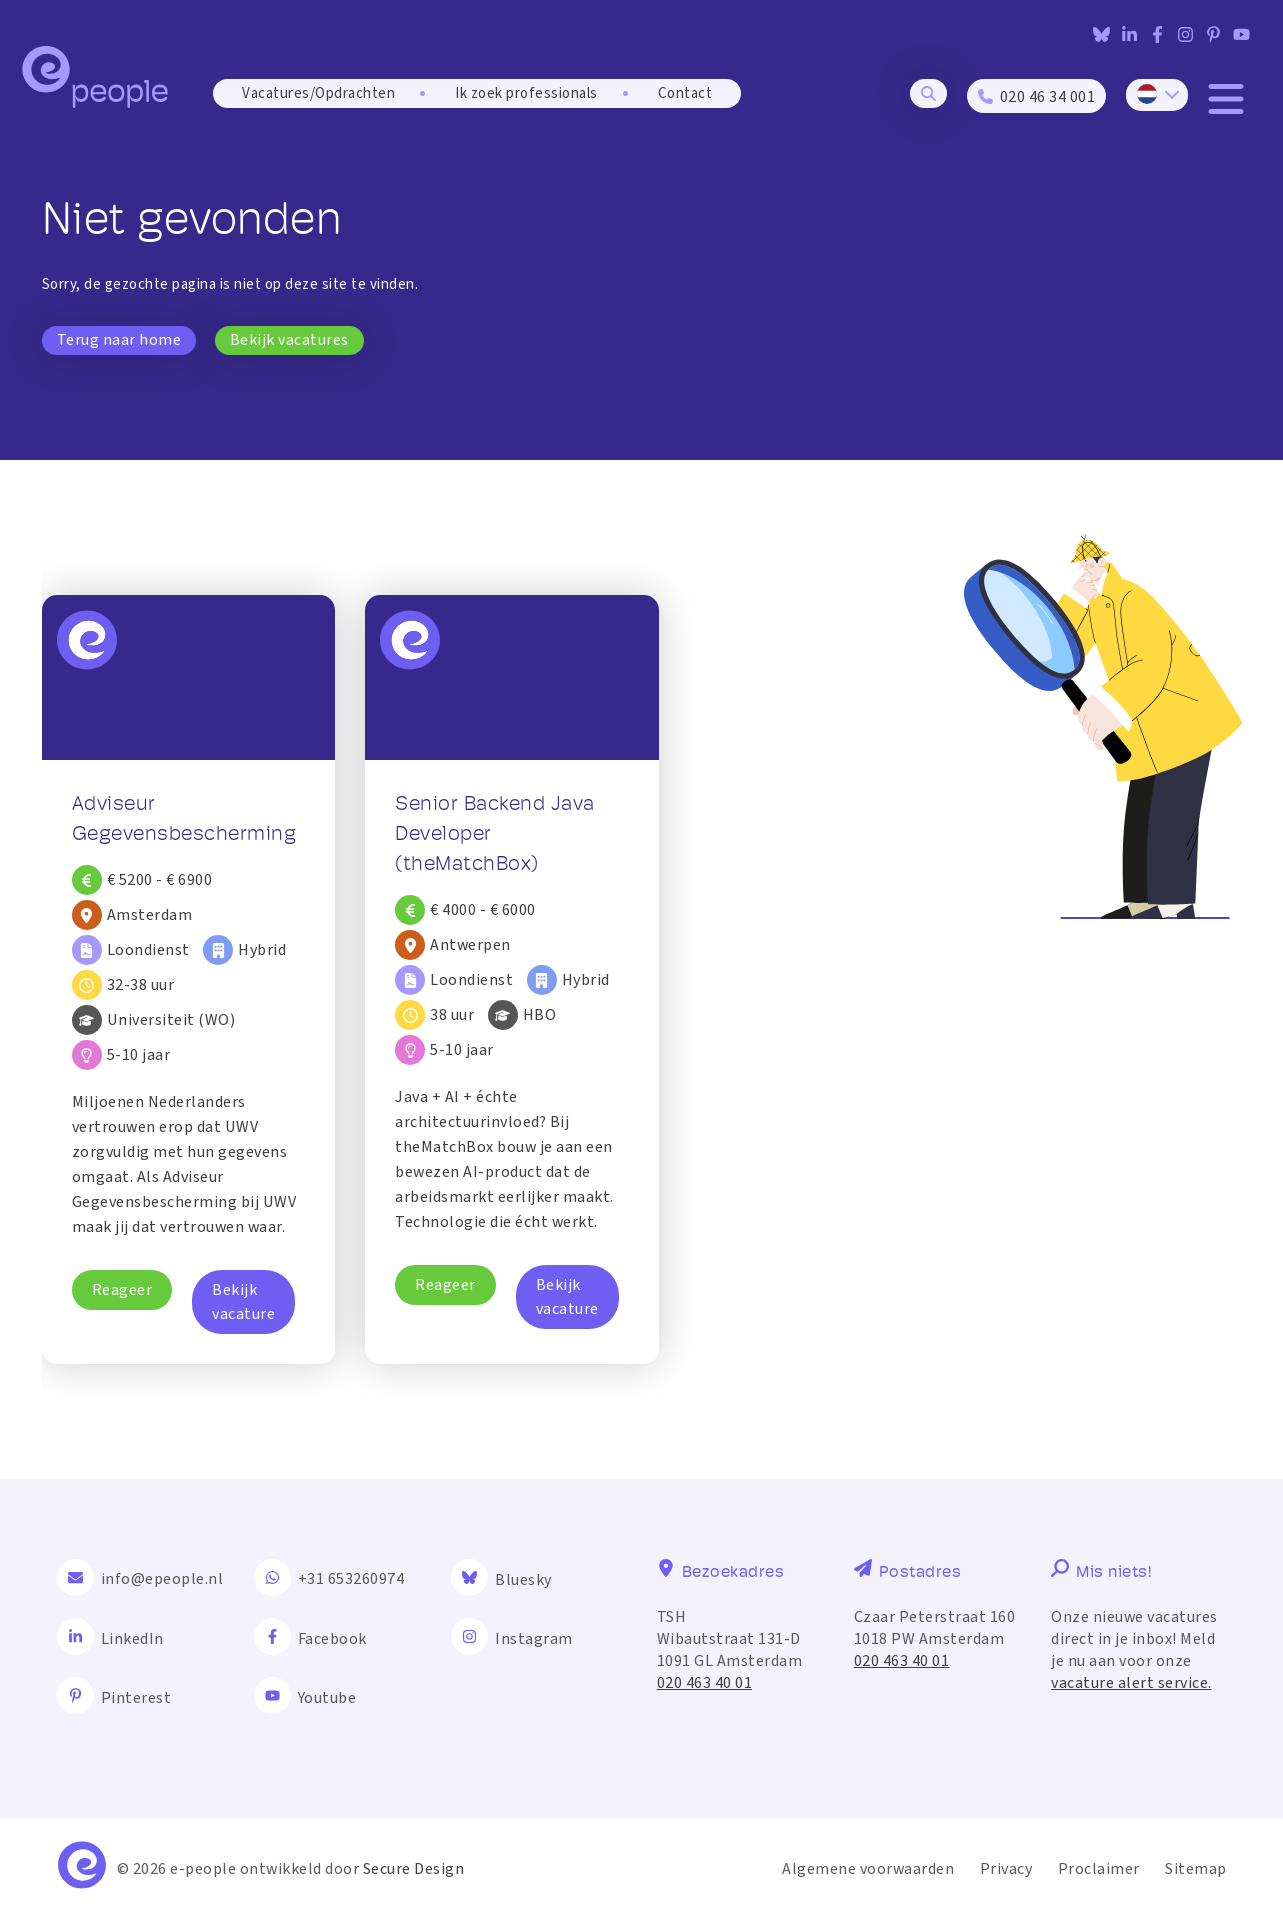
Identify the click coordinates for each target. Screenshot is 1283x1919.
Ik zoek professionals (526, 93)
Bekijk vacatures (289, 340)
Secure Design (414, 1869)
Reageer (122, 1290)
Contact (685, 93)
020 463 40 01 (705, 1683)
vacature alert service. (1131, 1683)
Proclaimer (1099, 1869)
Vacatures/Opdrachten (318, 93)
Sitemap (1196, 1869)
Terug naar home (119, 340)
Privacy (1006, 1869)
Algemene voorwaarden (868, 1869)
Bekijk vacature (243, 1302)
